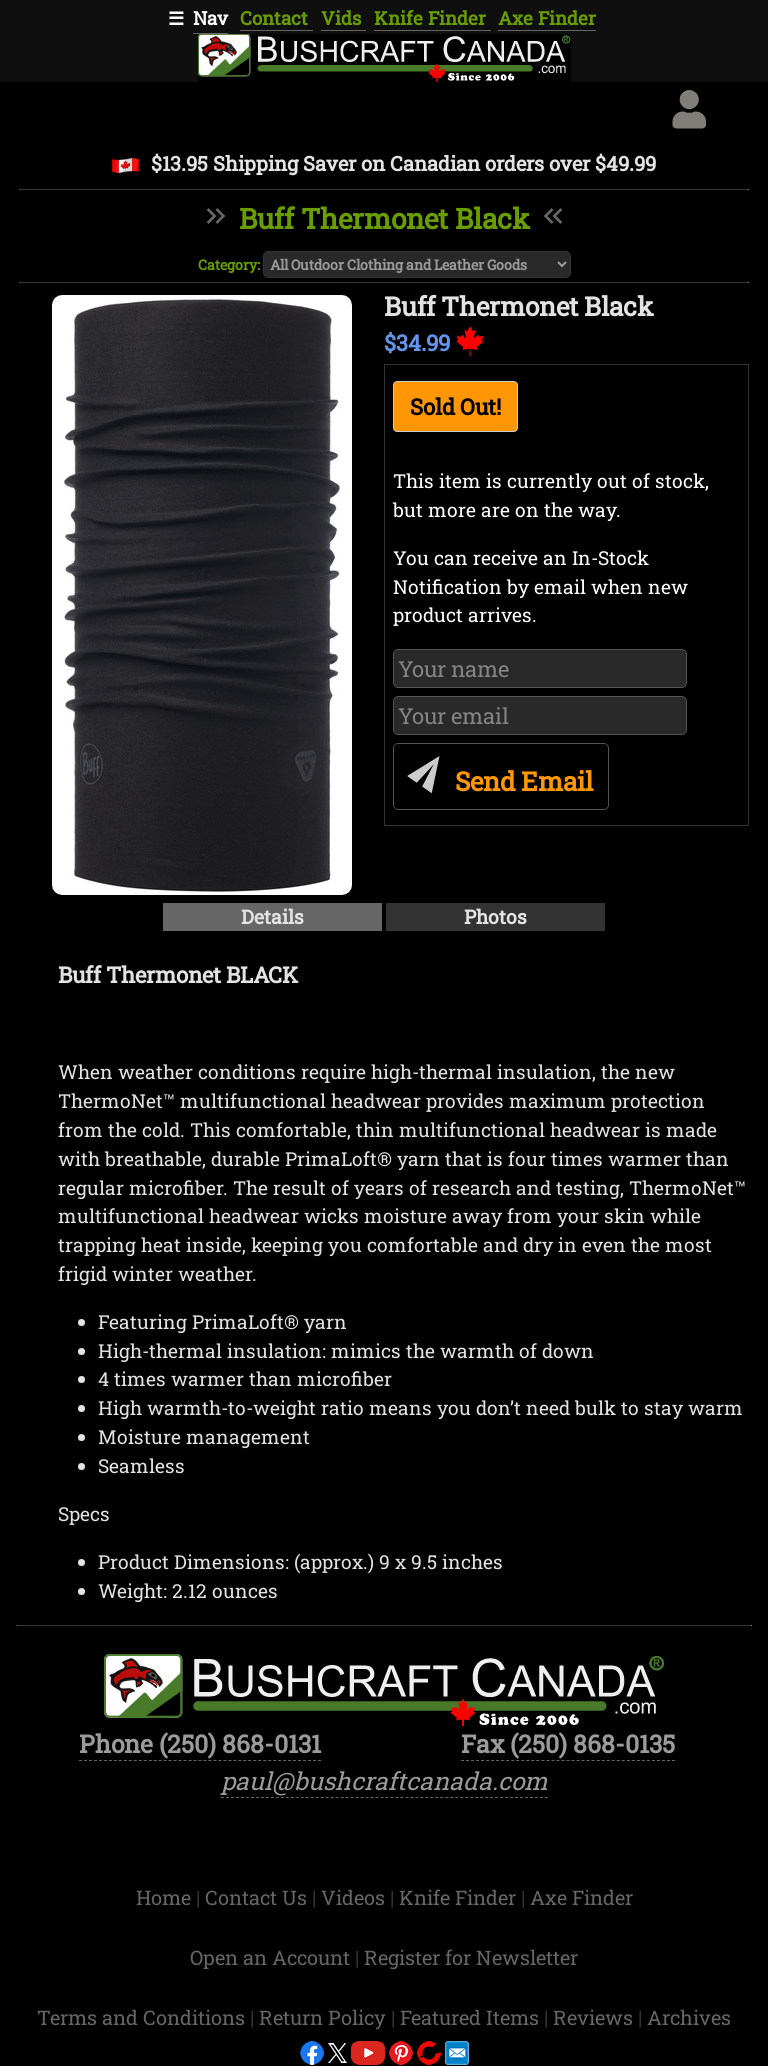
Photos (495, 916)
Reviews (595, 2017)
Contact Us (258, 1897)
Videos (355, 1897)
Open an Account (270, 1957)
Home (166, 1897)
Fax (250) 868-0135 (568, 1743)
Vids (343, 18)
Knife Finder (432, 18)
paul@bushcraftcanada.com (384, 1780)
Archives (689, 2017)
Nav (210, 18)
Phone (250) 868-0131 (200, 1743)
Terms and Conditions (143, 2017)
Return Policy (325, 2017)
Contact (276, 18)
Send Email (497, 772)
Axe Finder (547, 18)
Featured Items (472, 2017)
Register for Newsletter (471, 1957)
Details (272, 916)
